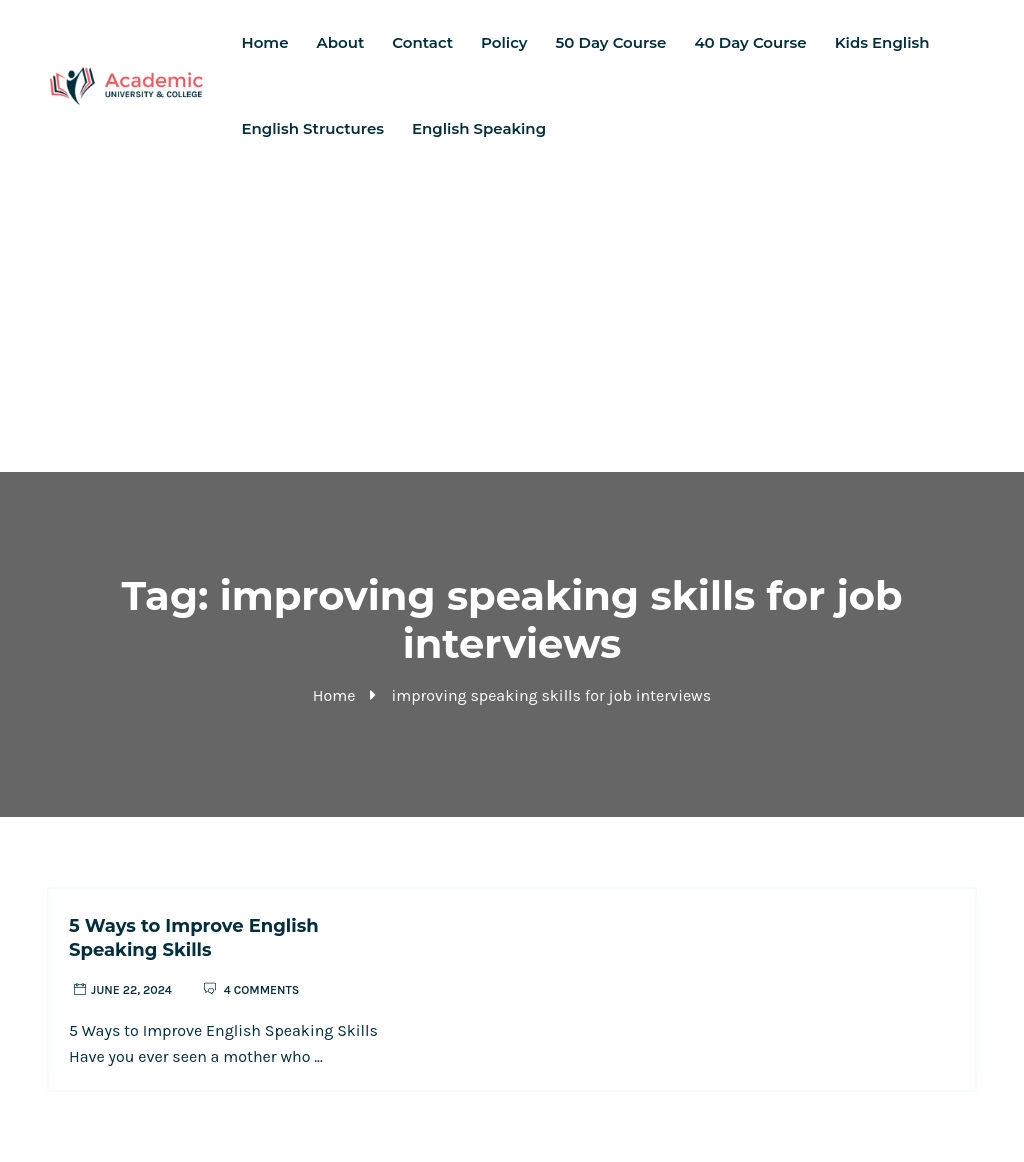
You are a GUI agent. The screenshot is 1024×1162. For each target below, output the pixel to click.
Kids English (882, 42)
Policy (504, 42)
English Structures (313, 128)
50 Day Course (611, 42)
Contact (422, 42)
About (341, 42)
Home (265, 42)
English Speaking (479, 128)
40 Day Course (750, 42)
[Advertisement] (512, 322)
